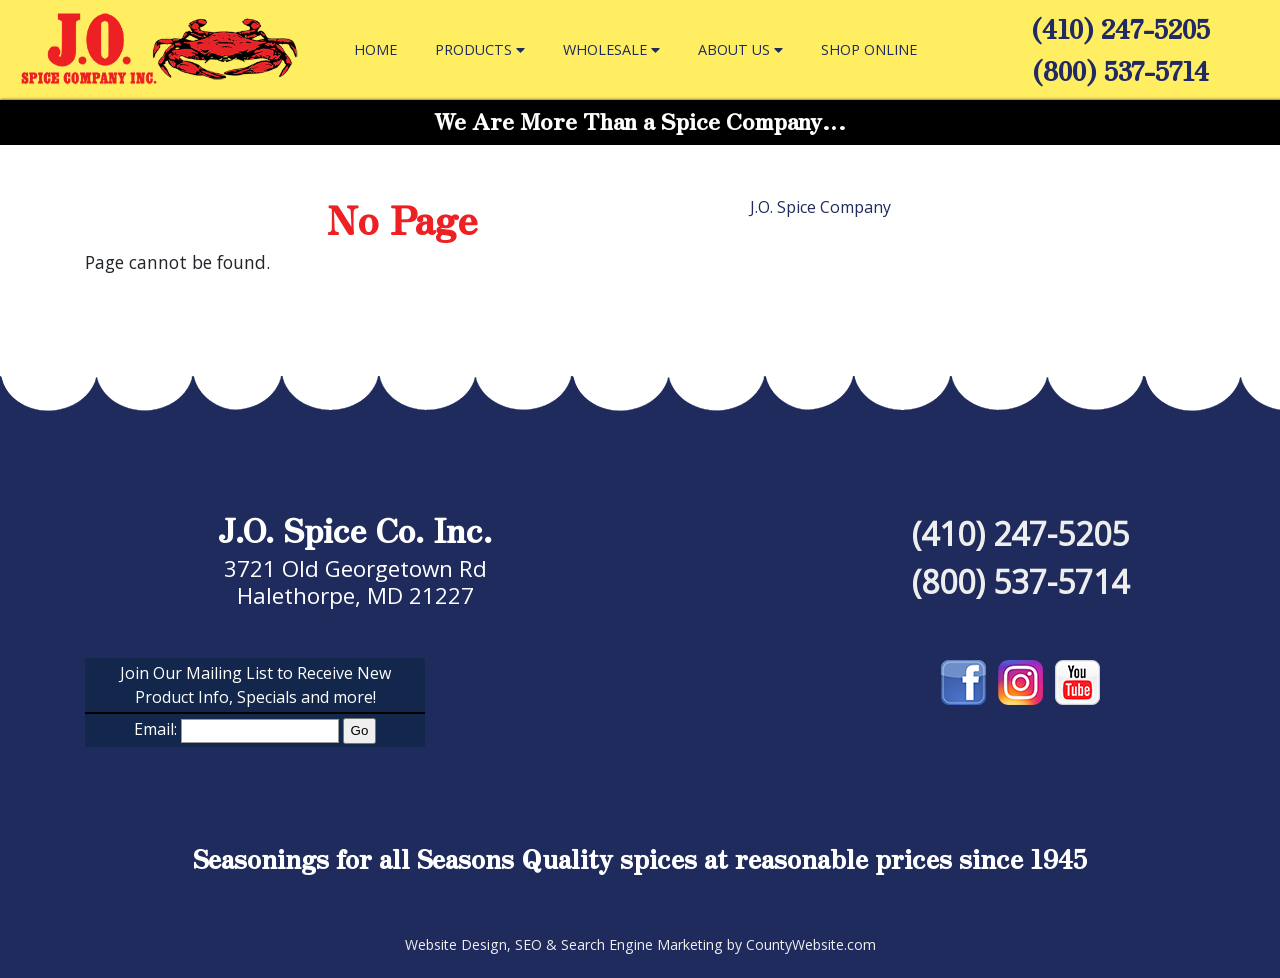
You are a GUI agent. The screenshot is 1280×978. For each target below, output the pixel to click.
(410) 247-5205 (1120, 27)
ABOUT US (740, 49)
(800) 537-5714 (1120, 69)
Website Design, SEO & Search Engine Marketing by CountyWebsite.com (640, 944)
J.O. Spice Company (820, 207)
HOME (375, 49)
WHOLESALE (611, 49)
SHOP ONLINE (869, 49)
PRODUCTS (480, 49)
